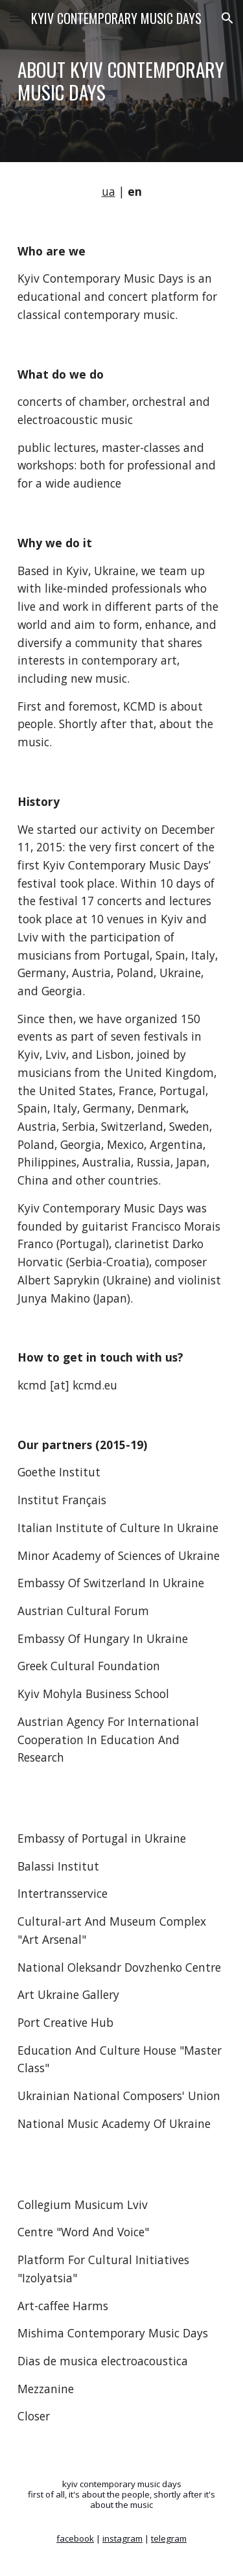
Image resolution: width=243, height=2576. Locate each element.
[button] (15, 18)
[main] (121, 80)
